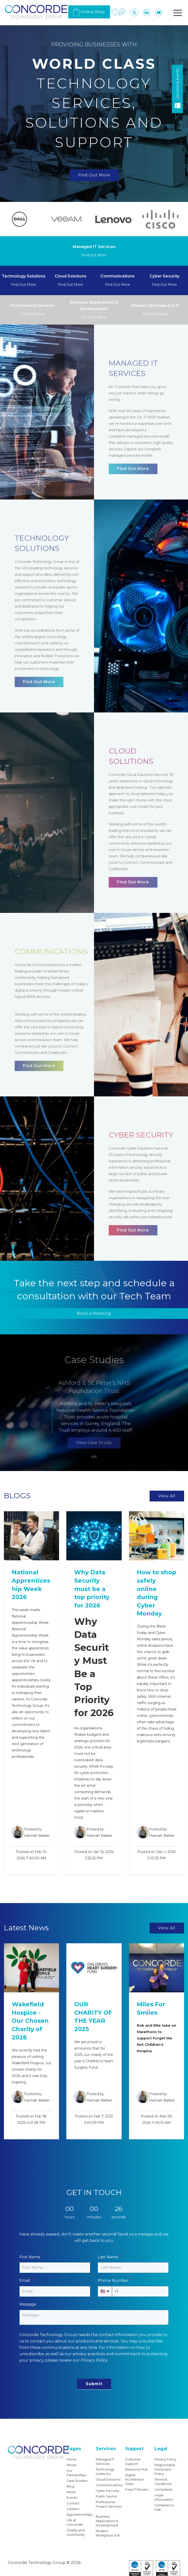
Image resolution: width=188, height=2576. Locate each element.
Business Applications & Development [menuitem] (107, 2521)
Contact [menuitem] (73, 2503)
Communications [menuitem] (109, 2485)
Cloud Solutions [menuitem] (108, 2479)
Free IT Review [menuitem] (136, 2489)
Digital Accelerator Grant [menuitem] (134, 2479)
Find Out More (94, 175)
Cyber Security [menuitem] (107, 2491)
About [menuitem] (71, 2465)
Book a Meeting (94, 1313)
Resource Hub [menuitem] (136, 2469)
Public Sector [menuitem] (106, 2496)
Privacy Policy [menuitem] (165, 2459)
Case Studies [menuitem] (77, 2481)
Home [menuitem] (72, 2459)
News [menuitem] (71, 2492)
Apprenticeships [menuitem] (80, 2514)
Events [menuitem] (72, 2497)
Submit (94, 2383)
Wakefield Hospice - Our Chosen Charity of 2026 (30, 2021)
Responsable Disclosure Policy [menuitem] (164, 2469)
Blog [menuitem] (70, 2486)
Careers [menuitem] (73, 2509)
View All (167, 1496)
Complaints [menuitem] (163, 2489)
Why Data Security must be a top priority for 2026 (91, 1589)
